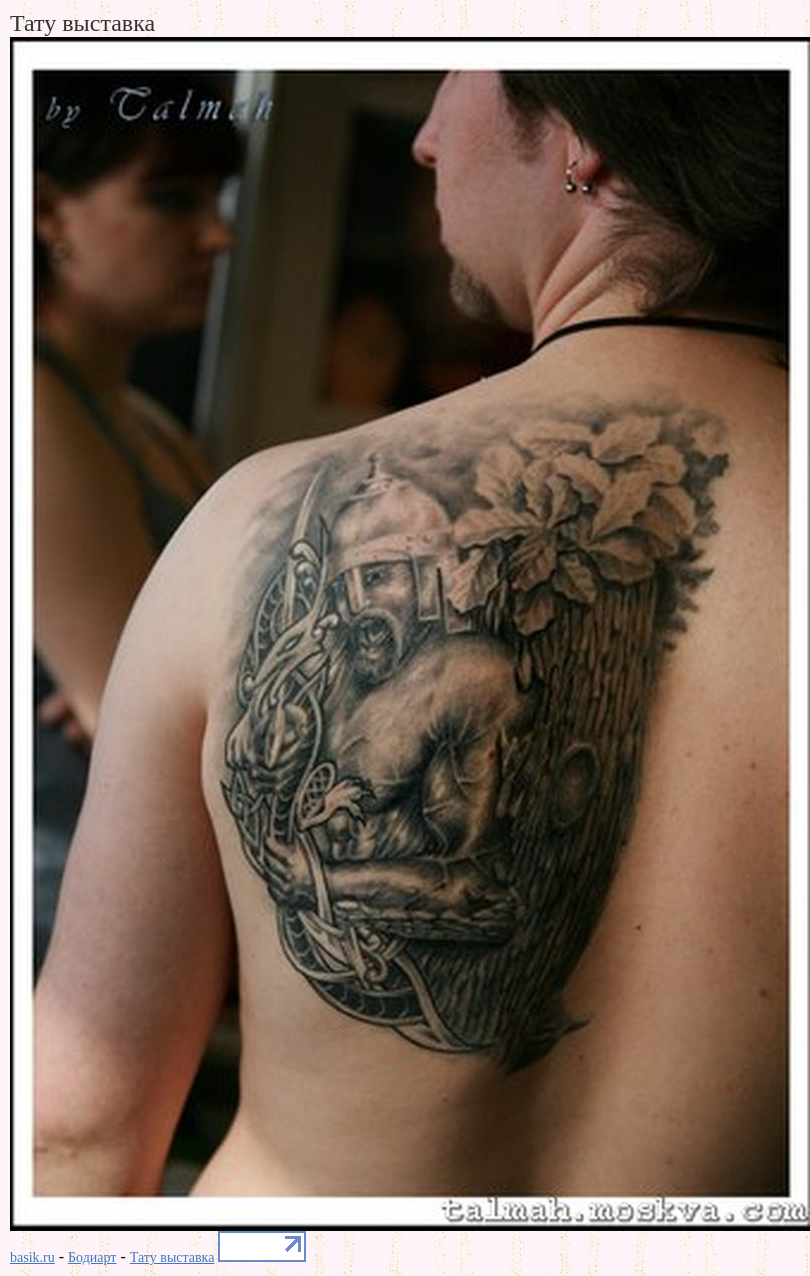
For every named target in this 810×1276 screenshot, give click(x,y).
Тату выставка (172, 1257)
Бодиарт (92, 1257)
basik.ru (32, 1257)
